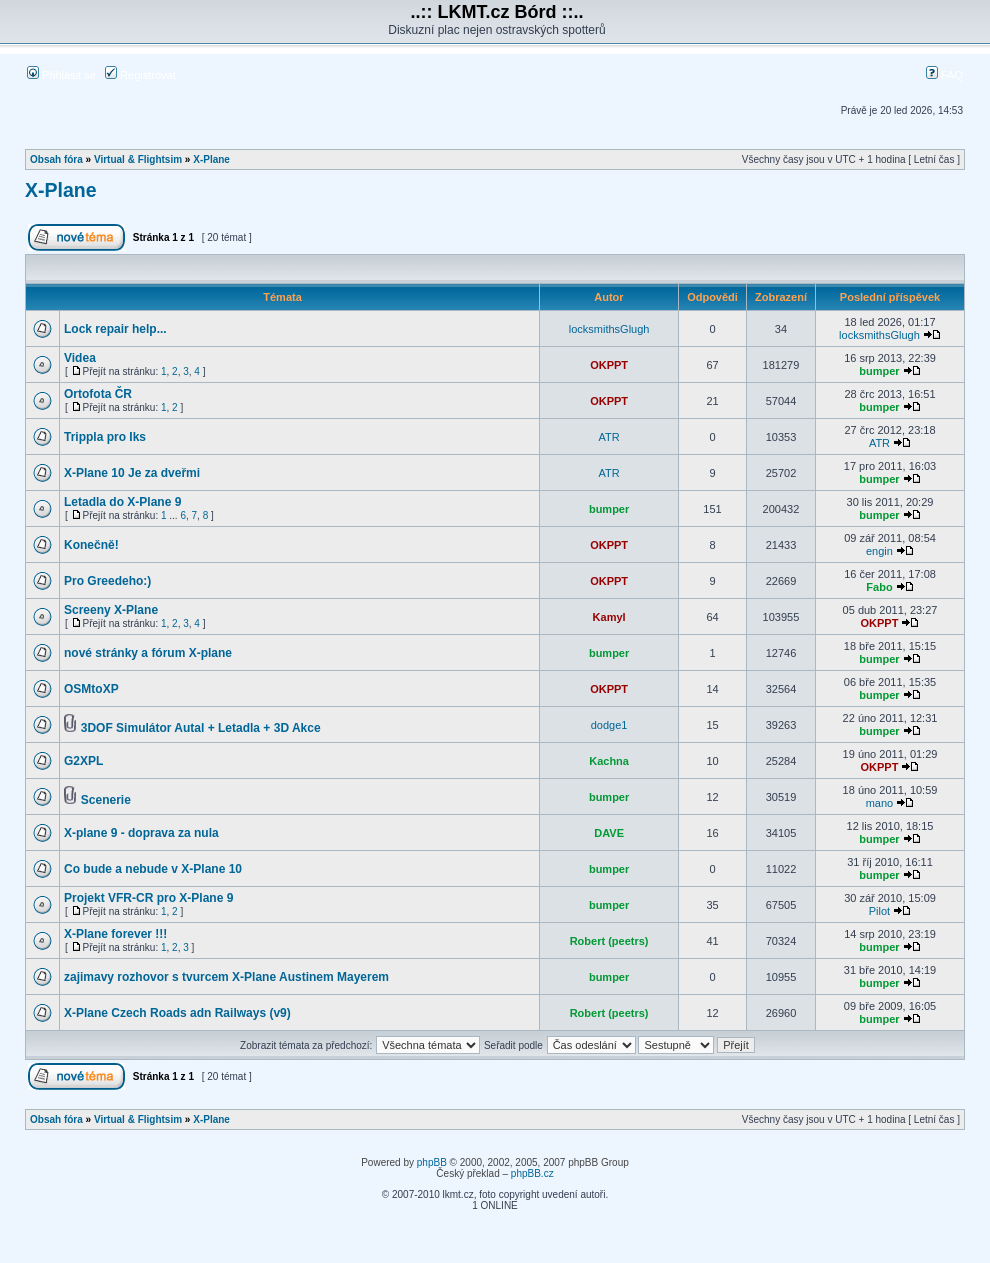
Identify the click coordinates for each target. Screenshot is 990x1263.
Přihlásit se (61, 75)
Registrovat (140, 75)
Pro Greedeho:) (107, 581)
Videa (80, 358)
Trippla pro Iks (105, 437)
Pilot (879, 911)
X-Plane (211, 159)
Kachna (609, 761)
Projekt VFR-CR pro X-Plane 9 (148, 898)
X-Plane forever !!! (115, 934)
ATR (609, 437)
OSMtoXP (91, 689)
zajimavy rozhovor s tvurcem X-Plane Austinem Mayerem (226, 977)
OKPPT (609, 365)
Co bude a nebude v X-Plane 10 (153, 869)
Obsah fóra (56, 159)
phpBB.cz (532, 1173)
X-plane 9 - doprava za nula (141, 833)
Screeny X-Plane (111, 610)
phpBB (432, 1162)
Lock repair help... (115, 329)
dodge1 (609, 725)
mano (880, 803)
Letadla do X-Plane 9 (122, 502)
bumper (879, 371)
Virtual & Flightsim (138, 159)
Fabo (879, 587)
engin (879, 551)
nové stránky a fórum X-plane (148, 653)
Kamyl (609, 617)
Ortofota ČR (98, 394)
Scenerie (106, 800)
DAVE (609, 833)
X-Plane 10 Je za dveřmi (132, 473)
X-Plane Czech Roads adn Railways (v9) (177, 1013)
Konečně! (91, 545)
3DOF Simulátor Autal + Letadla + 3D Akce (201, 728)
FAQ (944, 75)
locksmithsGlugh (609, 329)
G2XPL (83, 761)
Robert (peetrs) (609, 941)
